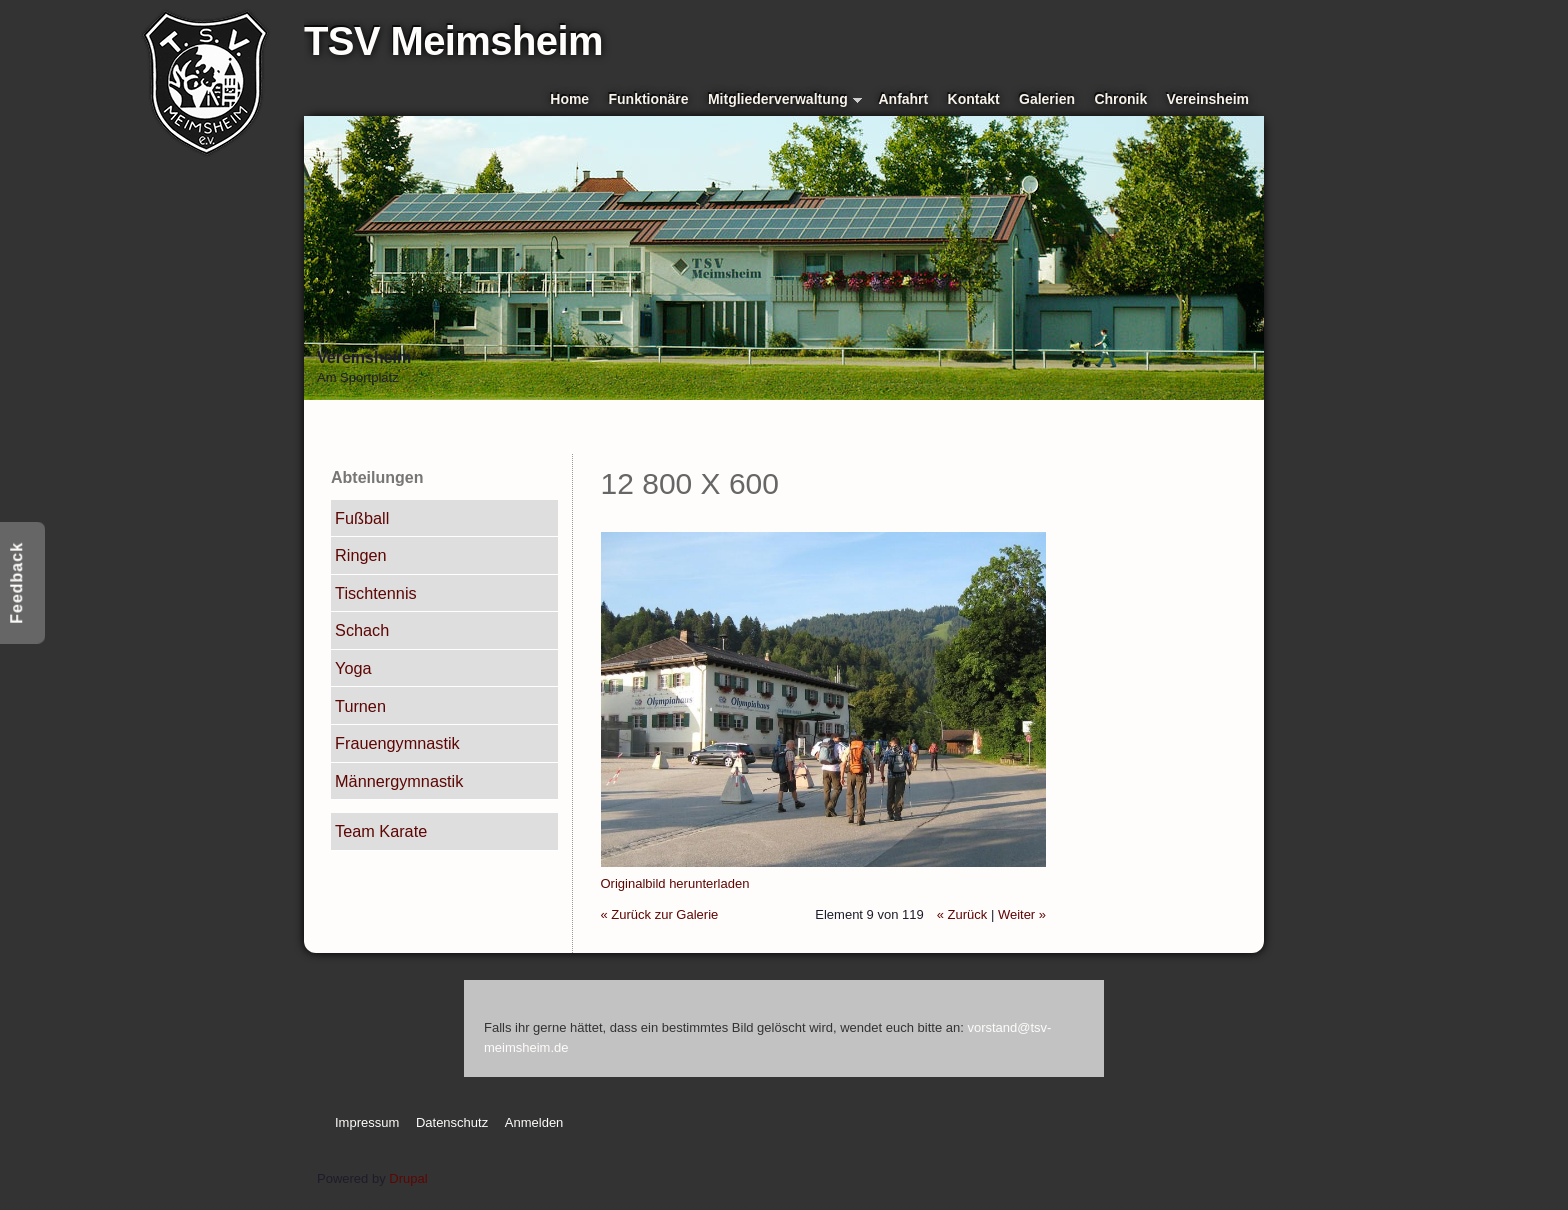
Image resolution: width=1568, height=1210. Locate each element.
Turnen (360, 706)
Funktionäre (649, 99)
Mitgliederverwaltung (785, 100)
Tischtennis (376, 593)
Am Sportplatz (358, 377)
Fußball (362, 518)
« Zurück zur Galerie (660, 914)
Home (569, 99)
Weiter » (1022, 914)
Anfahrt (904, 99)
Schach (362, 630)
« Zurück (962, 914)
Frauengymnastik (397, 743)
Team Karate (381, 831)
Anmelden (534, 1122)
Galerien (1047, 99)
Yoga (353, 668)
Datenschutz (452, 1122)
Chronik (1120, 99)
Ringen (361, 555)
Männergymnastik (399, 781)
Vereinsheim (1208, 99)
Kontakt (974, 99)
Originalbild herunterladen (675, 883)
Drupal (408, 1178)
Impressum (367, 1122)
